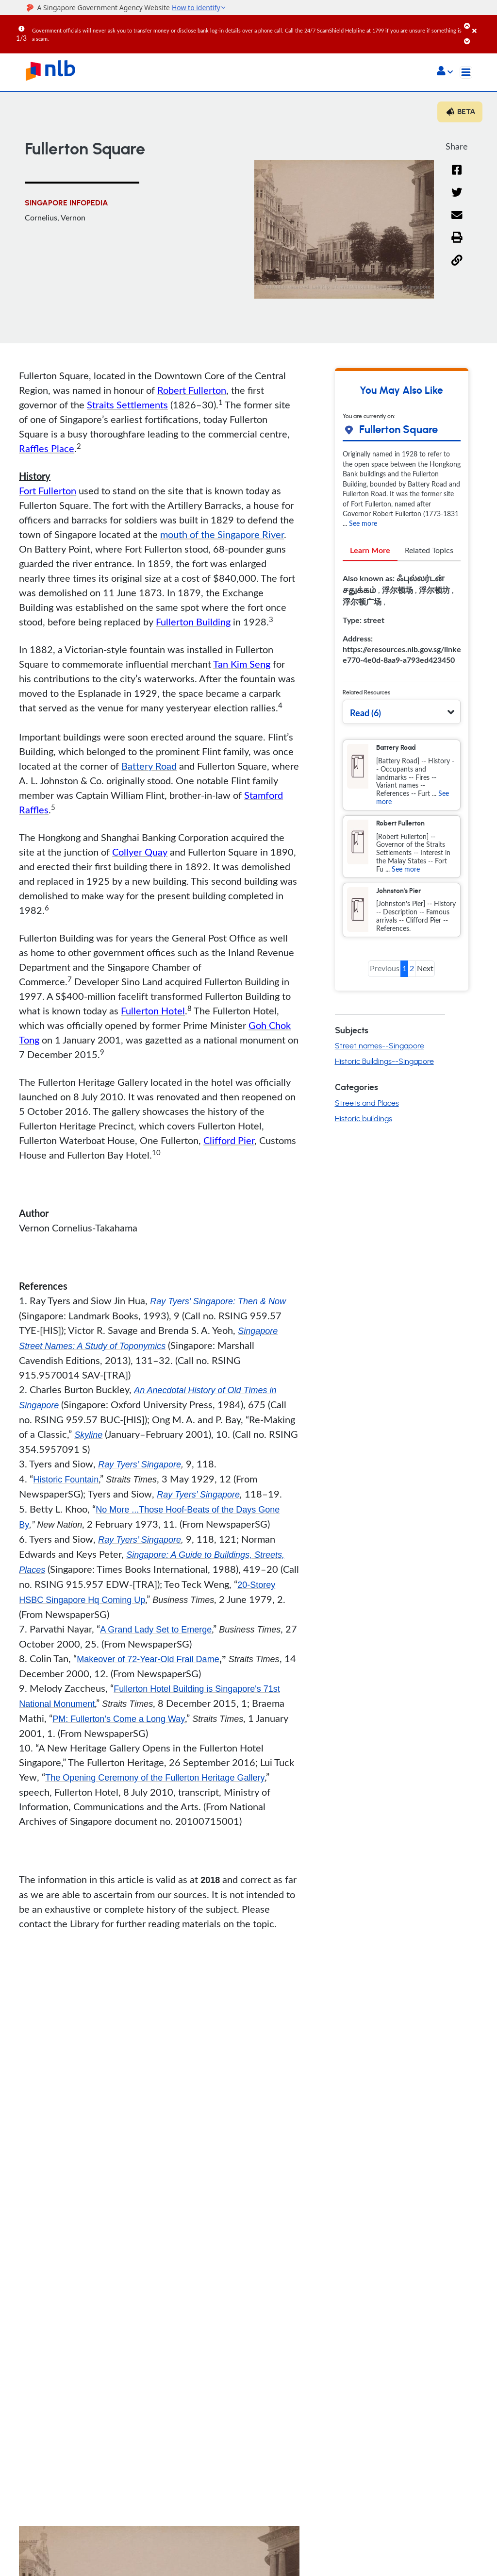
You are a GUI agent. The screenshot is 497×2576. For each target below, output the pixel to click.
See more (363, 523)
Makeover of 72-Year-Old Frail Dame (148, 1659)
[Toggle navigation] (466, 72)
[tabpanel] (402, 623)
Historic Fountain (66, 1479)
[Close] (483, 24)
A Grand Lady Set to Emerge (156, 1629)
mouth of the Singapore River (222, 534)
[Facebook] (457, 176)
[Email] (457, 221)
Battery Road (149, 766)
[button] (445, 72)
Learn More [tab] (370, 550)
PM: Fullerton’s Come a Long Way (118, 1719)
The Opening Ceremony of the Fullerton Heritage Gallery (155, 1778)
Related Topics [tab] (429, 550)
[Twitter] (457, 198)
